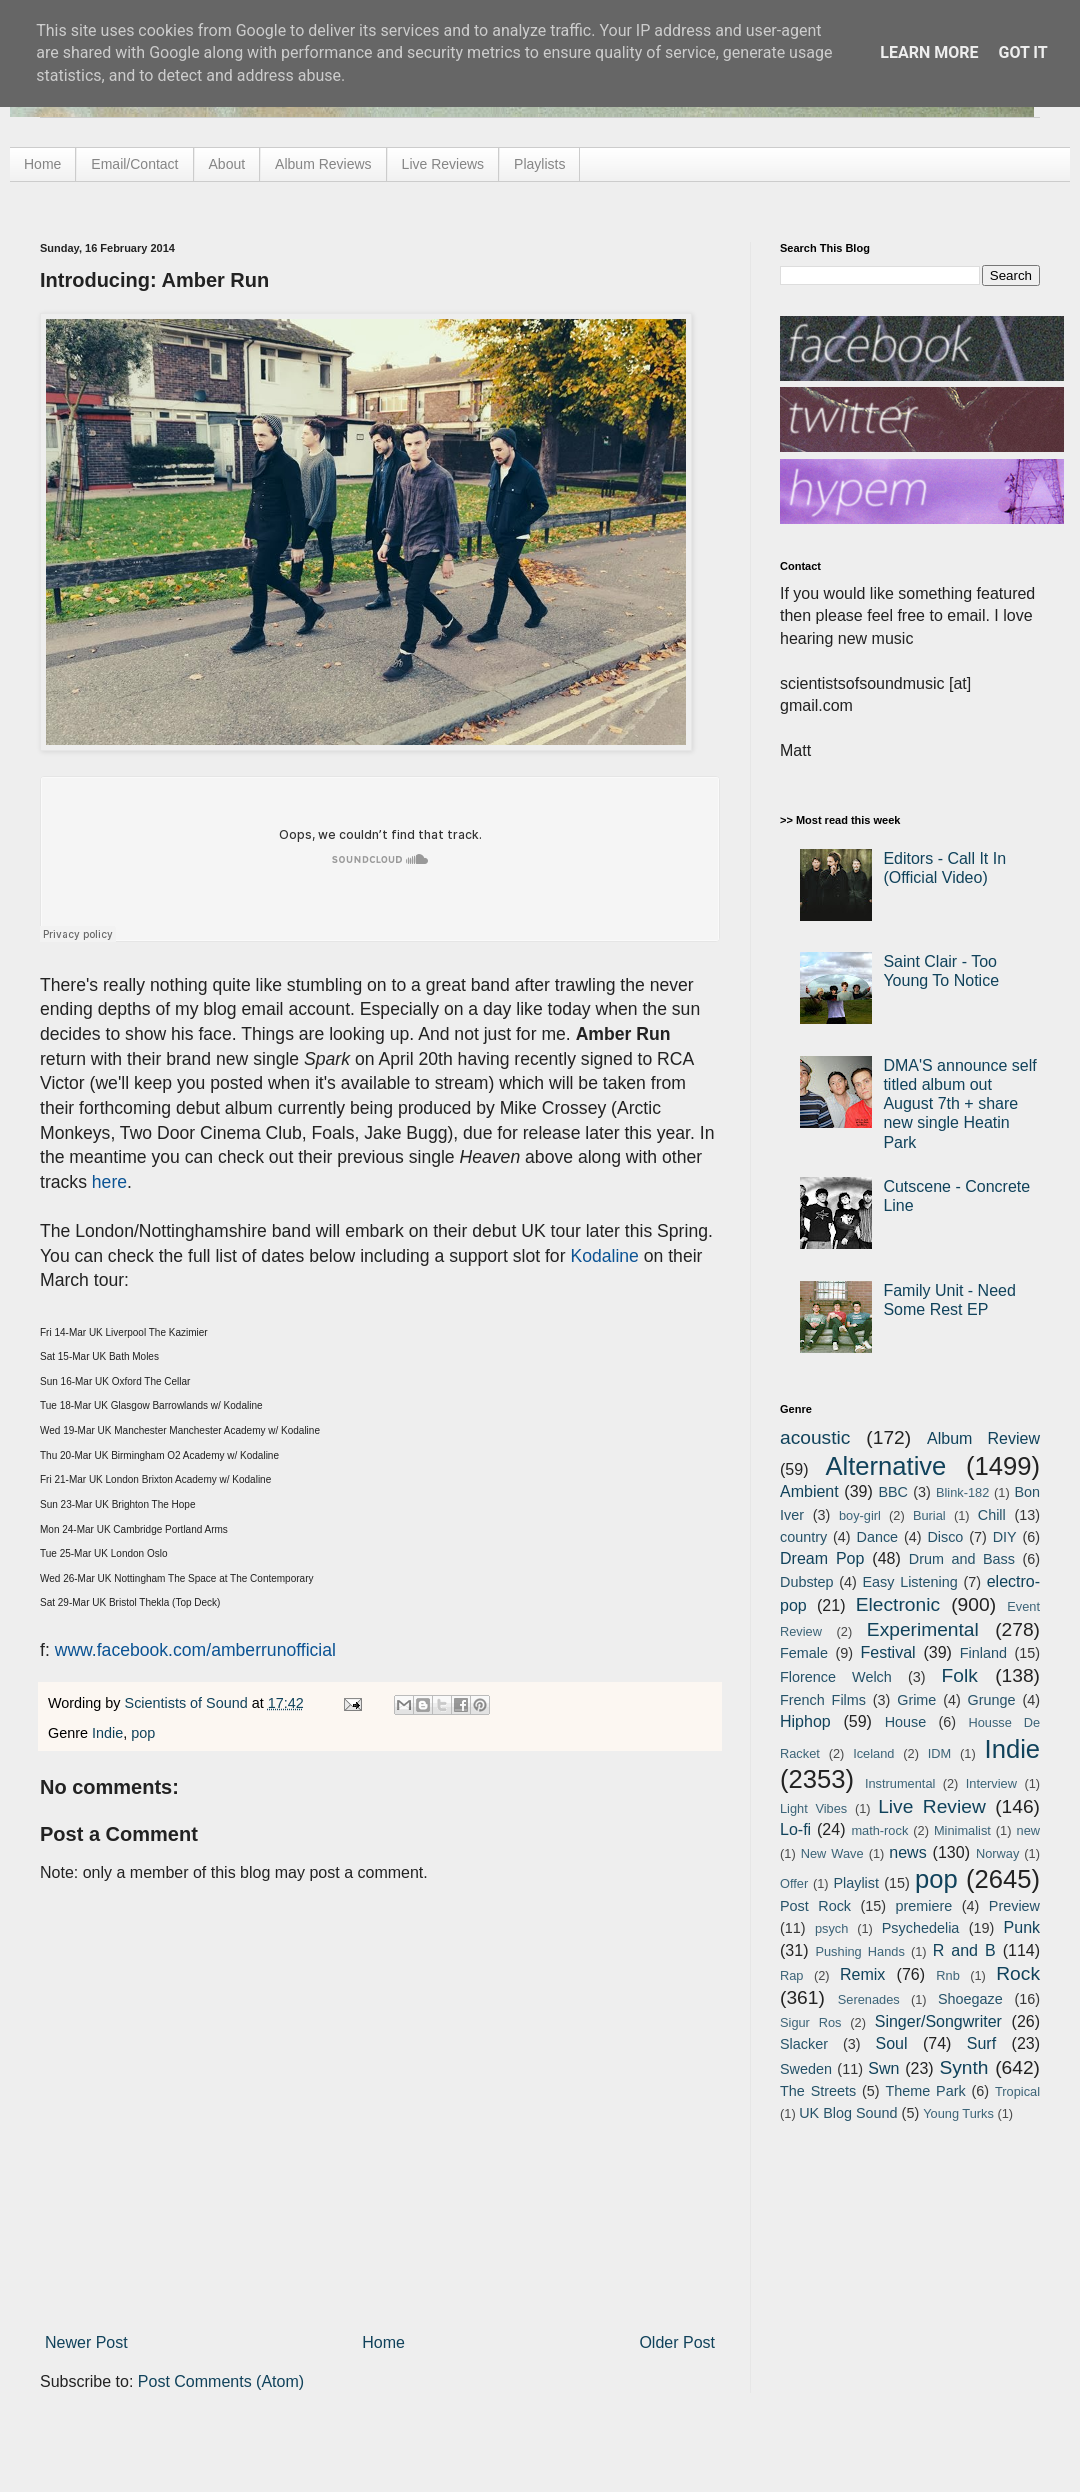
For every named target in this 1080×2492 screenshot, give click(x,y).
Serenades (869, 1999)
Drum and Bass (962, 1559)
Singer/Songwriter (938, 2021)
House (906, 1722)
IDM (939, 1753)
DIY (1005, 1537)
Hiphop (805, 1721)
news (907, 1852)
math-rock (879, 1830)
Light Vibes (813, 1808)
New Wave (832, 1853)
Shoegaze (970, 1999)
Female (804, 1653)
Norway (997, 1853)
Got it (1022, 52)
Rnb (947, 1975)
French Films (823, 1700)
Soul (892, 2043)
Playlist (856, 1883)
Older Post (677, 2342)
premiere (924, 1906)
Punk (1022, 1927)
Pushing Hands (859, 1951)
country (803, 1537)
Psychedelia (921, 1928)
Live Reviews (443, 164)
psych (831, 1928)
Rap (791, 1975)
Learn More (929, 52)
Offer (794, 1883)
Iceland (873, 1753)
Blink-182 (962, 1492)
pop (143, 1733)
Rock (1018, 1973)
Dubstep (807, 1582)
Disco (945, 1537)
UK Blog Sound (848, 2113)
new (1028, 1830)
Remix (862, 1974)
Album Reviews (323, 164)
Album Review (983, 1438)
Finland (983, 1653)
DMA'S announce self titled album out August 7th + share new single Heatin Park (959, 1104)
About (227, 164)
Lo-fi (795, 1829)
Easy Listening (910, 1582)
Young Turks (958, 2113)
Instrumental (900, 1783)
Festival (887, 1652)
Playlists (539, 164)
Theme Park (926, 2091)
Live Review (932, 1806)
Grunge (992, 1700)
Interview (991, 1783)
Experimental (923, 1629)
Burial (929, 1515)
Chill (992, 1515)
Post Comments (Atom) (221, 2381)
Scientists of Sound (188, 1703)
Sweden (806, 2069)
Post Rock (815, 1906)
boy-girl (860, 1515)
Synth (963, 2067)
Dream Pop (822, 1558)
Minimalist (962, 1830)
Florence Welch (836, 1677)
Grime (916, 1700)
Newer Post (86, 2342)
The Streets (818, 2091)
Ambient (809, 1491)
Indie (107, 1733)
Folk (960, 1675)
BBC (893, 1492)
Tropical (1017, 2091)
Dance (877, 1537)
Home (42, 164)
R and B (964, 1950)
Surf (981, 2043)
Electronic (898, 1604)
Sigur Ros (810, 2022)
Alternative (885, 1466)
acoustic (815, 1437)
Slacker (804, 2044)
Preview (1014, 1906)
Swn (883, 2068)
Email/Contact (134, 164)
